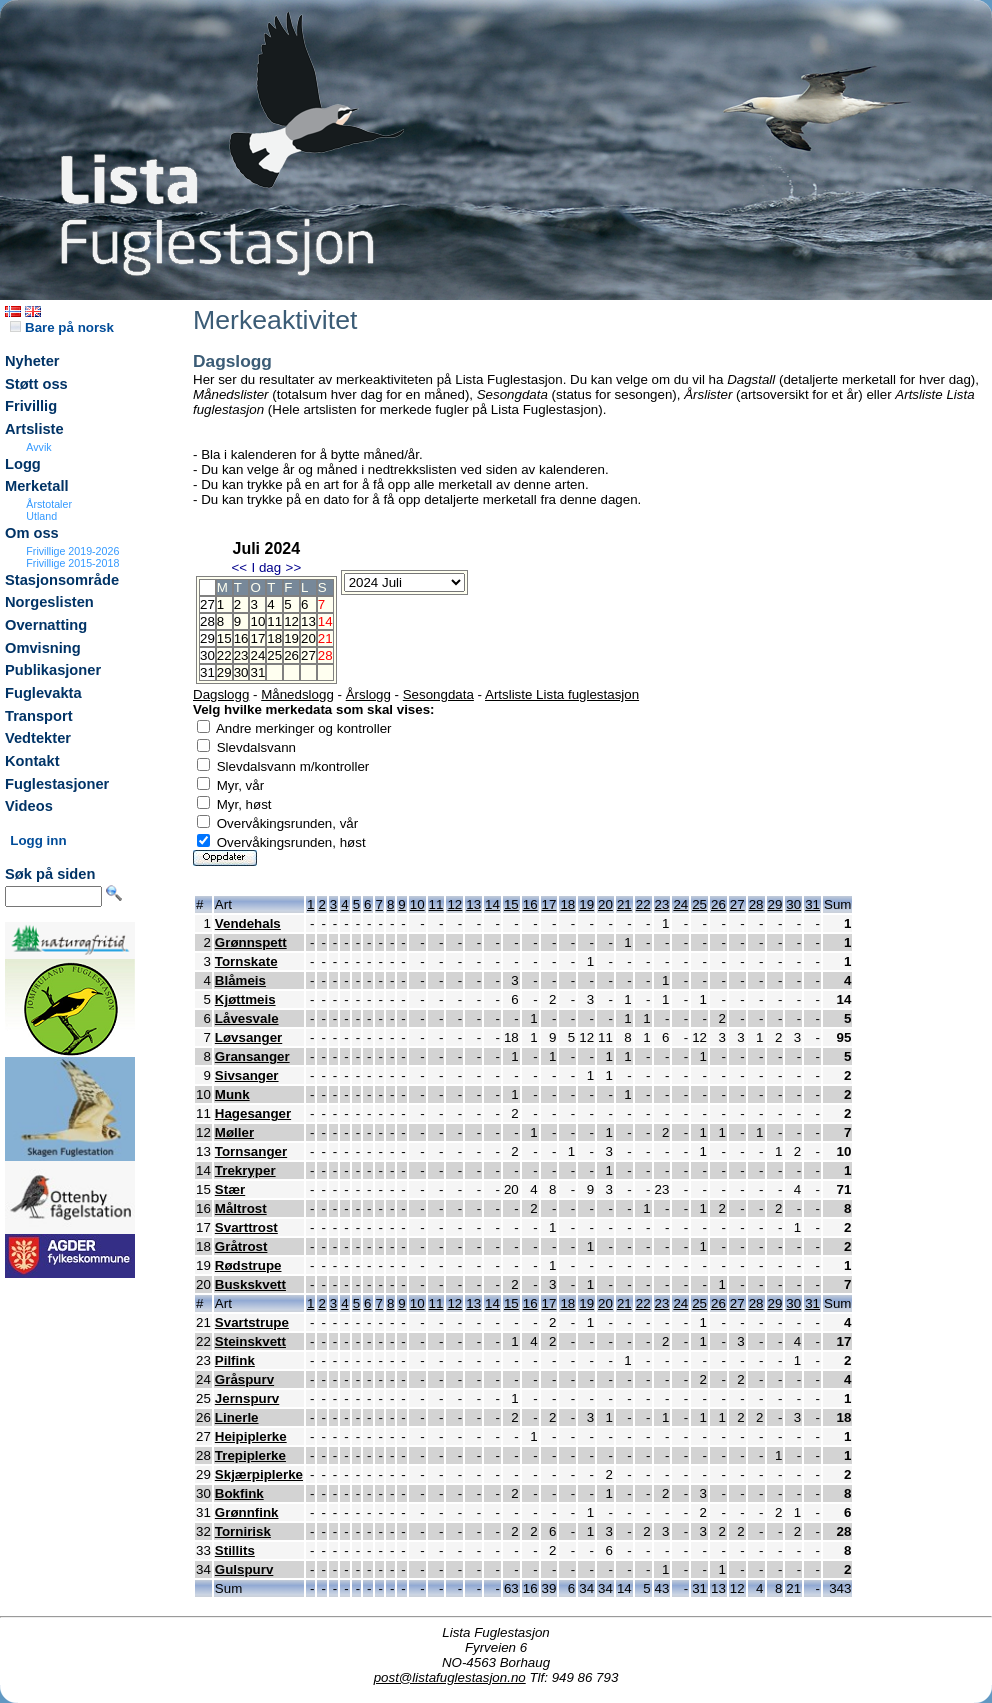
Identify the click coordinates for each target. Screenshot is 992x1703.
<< (239, 567)
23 (241, 655)
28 (756, 904)
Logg (23, 464)
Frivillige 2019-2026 (72, 551)
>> (294, 567)
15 (224, 638)
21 (624, 904)
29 (224, 672)
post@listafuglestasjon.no (450, 1677)
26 (291, 655)
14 (492, 904)
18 (274, 638)
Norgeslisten (49, 602)
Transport (39, 716)
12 (291, 621)
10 (257, 621)
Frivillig (31, 406)
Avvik (38, 447)
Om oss (32, 533)
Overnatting (46, 625)
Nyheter (32, 361)
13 (308, 621)
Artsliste (34, 429)
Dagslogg (221, 694)
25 (274, 655)
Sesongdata (438, 694)
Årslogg (368, 694)
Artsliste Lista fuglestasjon (562, 694)
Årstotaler (49, 504)
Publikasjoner (53, 670)
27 (308, 655)
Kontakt (32, 761)
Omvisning (43, 648)
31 (257, 672)
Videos (29, 806)
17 (257, 638)
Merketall (37, 486)
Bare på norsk (62, 327)
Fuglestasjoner (57, 784)
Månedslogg (297, 694)
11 (274, 621)
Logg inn (38, 840)
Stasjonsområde (62, 580)
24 (257, 655)
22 (224, 655)
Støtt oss (36, 384)
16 (241, 638)
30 (241, 672)
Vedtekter (38, 738)
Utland (41, 516)
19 (291, 638)
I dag (266, 567)
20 (308, 638)
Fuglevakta (43, 693)
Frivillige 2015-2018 (72, 563)
